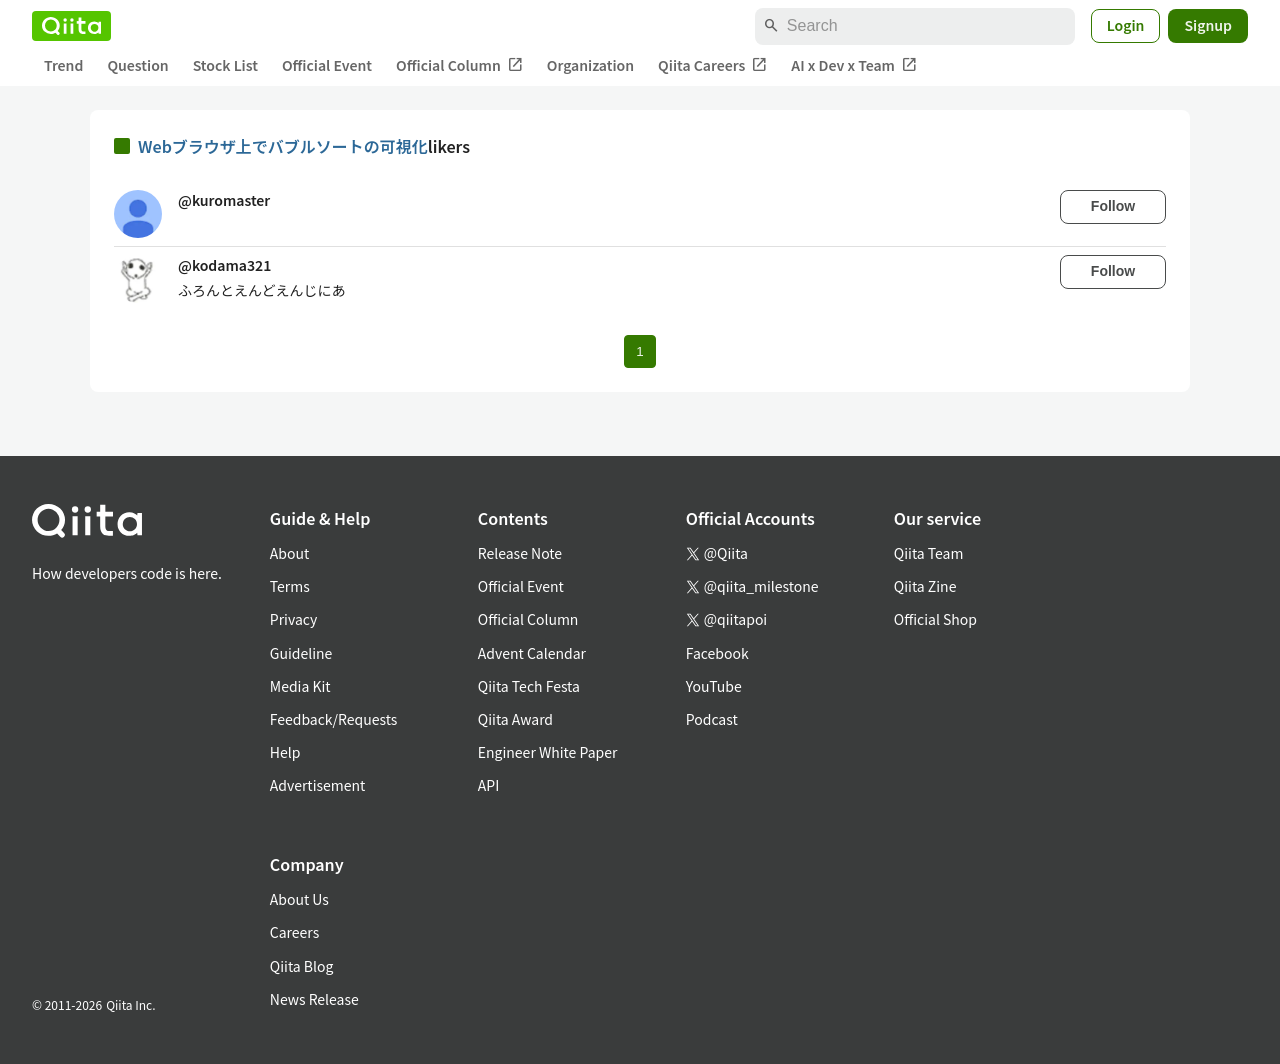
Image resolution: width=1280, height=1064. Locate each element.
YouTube (714, 686)
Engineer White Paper (548, 752)
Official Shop (935, 619)
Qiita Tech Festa (529, 686)
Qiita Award (515, 719)
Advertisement (318, 785)
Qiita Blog (302, 966)
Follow (1113, 206)
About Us (299, 899)
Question (137, 65)
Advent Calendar (532, 653)
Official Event (327, 65)
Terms (290, 586)
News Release (314, 999)
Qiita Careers (712, 65)
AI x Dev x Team (854, 65)
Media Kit (300, 686)
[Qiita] (71, 26)
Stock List (225, 65)
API (488, 785)
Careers (294, 932)
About (289, 553)
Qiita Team (929, 553)
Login (1126, 25)
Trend (63, 65)
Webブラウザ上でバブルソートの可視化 (283, 146)
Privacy (293, 619)
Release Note (520, 553)
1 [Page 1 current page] (639, 351)
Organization (590, 65)
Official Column (459, 65)
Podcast (712, 719)
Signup (1208, 25)
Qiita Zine (925, 586)
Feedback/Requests (334, 719)
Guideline (301, 653)
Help (285, 752)
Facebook (717, 653)
